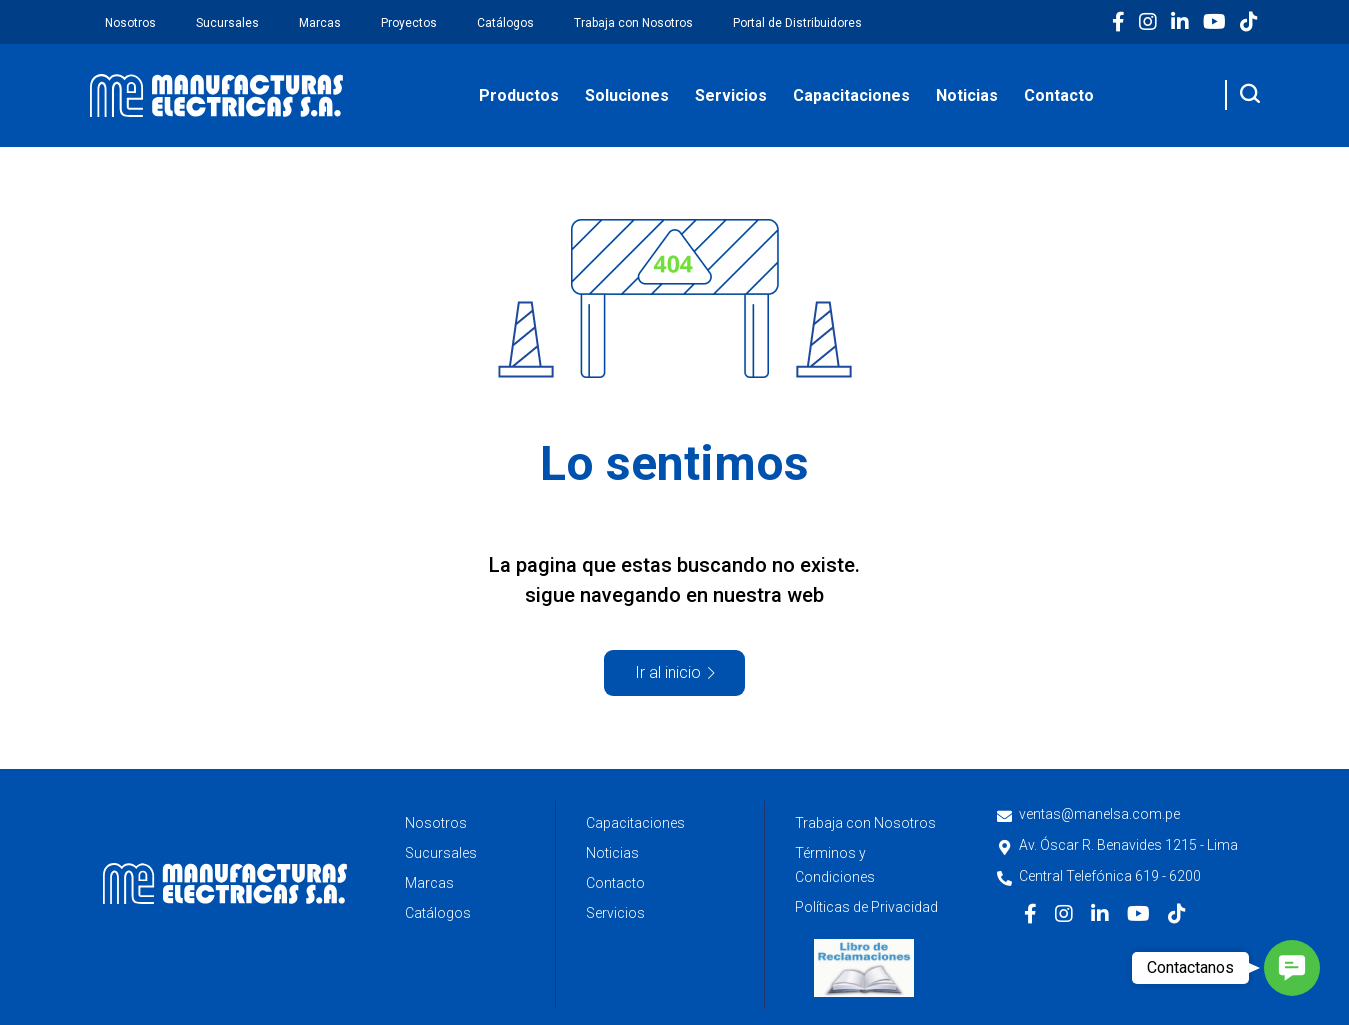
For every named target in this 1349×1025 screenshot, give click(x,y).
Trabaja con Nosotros (633, 23)
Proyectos (409, 23)
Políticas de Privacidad (866, 907)
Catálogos (505, 23)
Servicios (731, 95)
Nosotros (130, 23)
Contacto (1059, 95)
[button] (1292, 968)
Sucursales (227, 23)
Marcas (320, 23)
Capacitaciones (851, 95)
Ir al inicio (668, 672)
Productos (519, 95)
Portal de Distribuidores (797, 23)
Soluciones (627, 95)
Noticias (967, 95)
